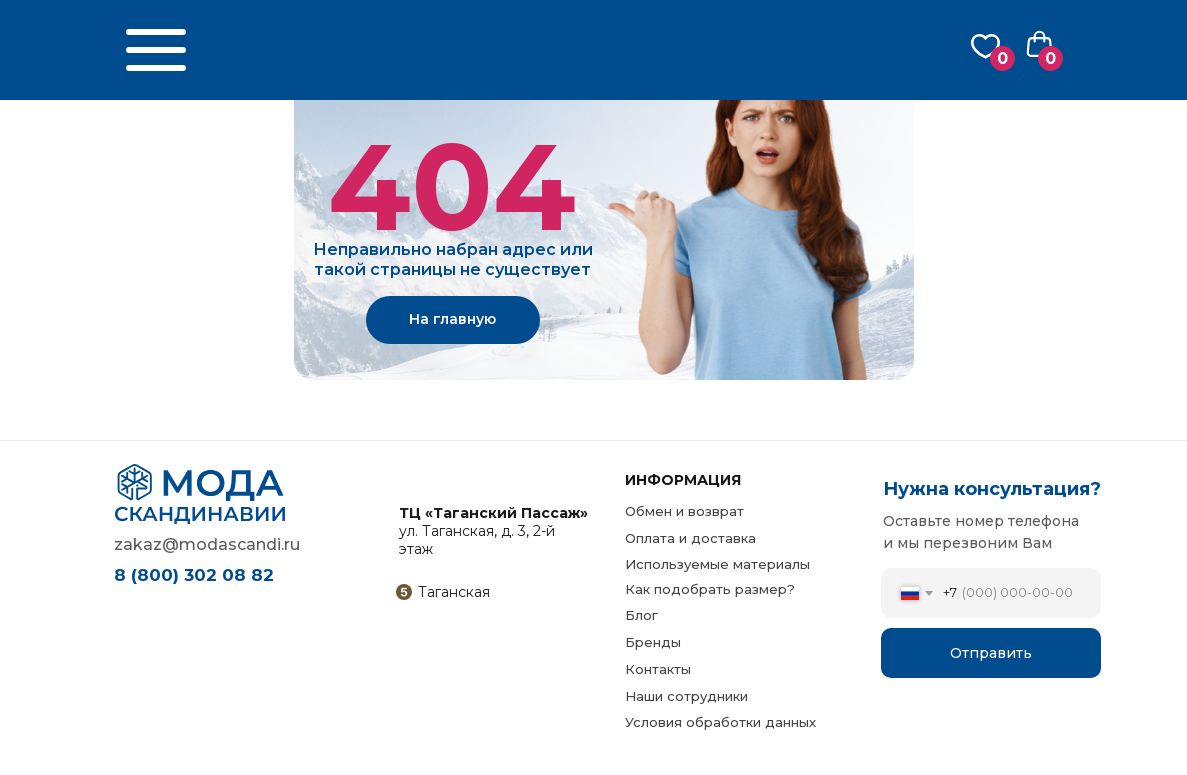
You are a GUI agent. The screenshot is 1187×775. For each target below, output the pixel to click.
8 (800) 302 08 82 (194, 575)
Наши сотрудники (686, 696)
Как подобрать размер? (710, 589)
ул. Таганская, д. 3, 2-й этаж (493, 531)
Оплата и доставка (690, 538)
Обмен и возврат (684, 511)
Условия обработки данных (720, 722)
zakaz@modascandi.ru (207, 544)
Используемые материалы (717, 564)
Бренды (653, 642)
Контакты (658, 669)
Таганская (454, 592)
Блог (641, 615)
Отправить (991, 653)
